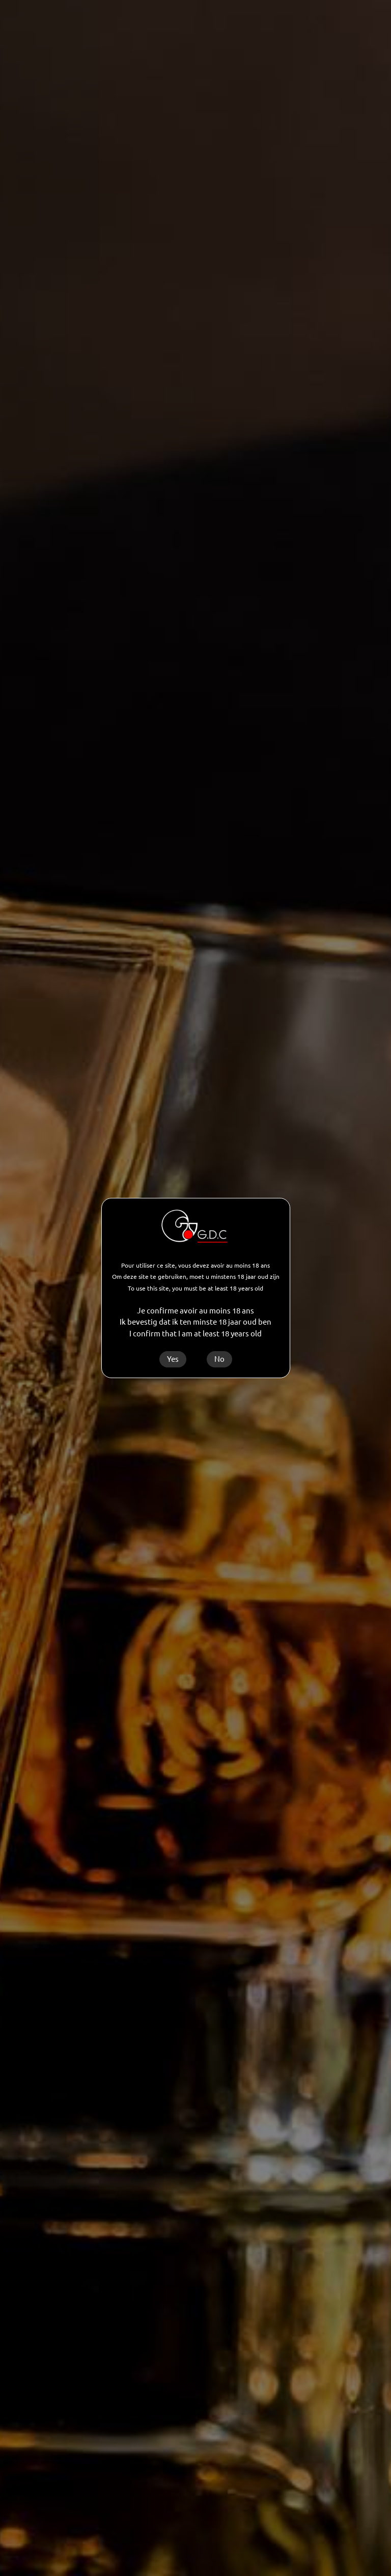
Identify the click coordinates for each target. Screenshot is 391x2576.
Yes (173, 1359)
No (219, 1359)
